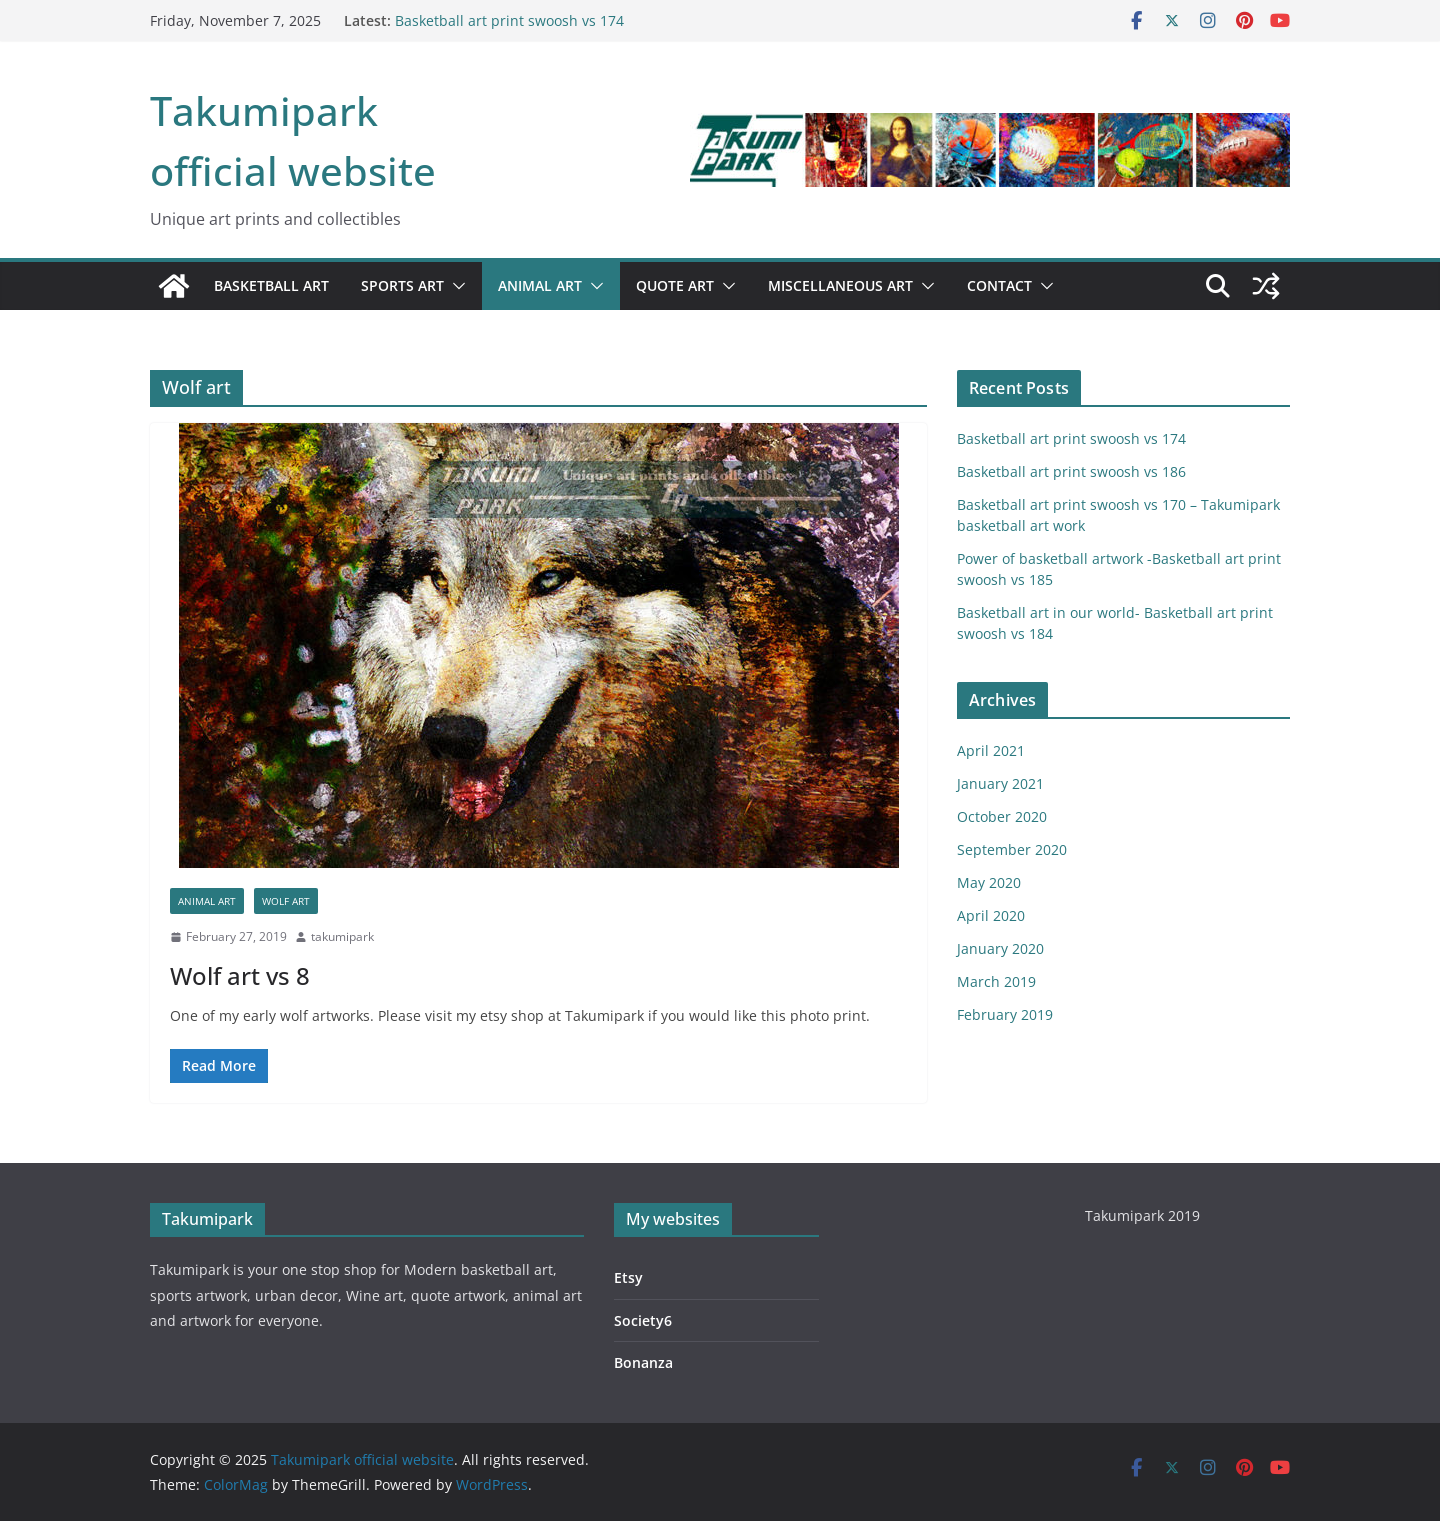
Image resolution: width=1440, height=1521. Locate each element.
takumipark (342, 936)
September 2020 (1012, 849)
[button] (455, 286)
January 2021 (1000, 783)
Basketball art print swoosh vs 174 (509, 20)
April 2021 (991, 750)
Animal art (540, 285)
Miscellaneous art (840, 285)
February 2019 (1005, 1014)
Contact (999, 285)
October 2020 (1002, 816)
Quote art (675, 285)
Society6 (643, 1320)
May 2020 (989, 882)
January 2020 (1000, 948)
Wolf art (286, 901)
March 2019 (996, 981)
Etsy (628, 1277)
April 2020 (991, 915)
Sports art (402, 285)
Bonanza (643, 1362)
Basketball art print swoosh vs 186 (1071, 471)
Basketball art (271, 285)
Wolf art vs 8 (240, 975)
